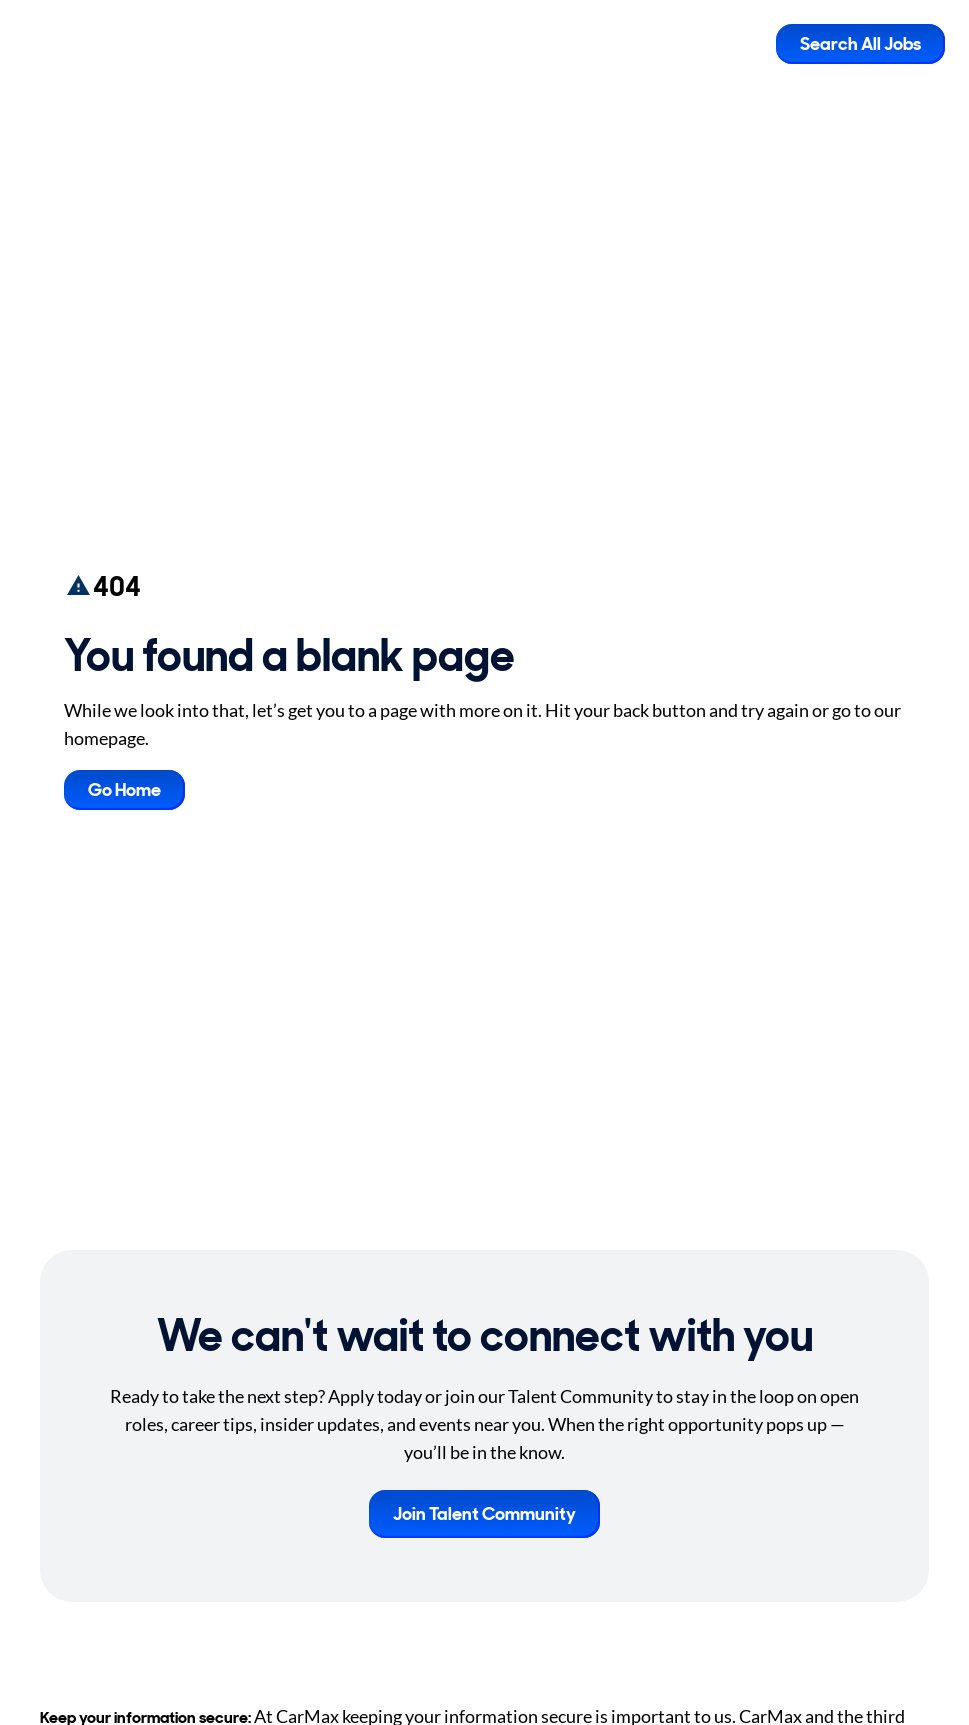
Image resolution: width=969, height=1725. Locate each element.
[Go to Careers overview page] (95, 44)
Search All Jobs (860, 44)
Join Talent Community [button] (484, 1514)
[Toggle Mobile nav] (746, 44)
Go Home (124, 790)
